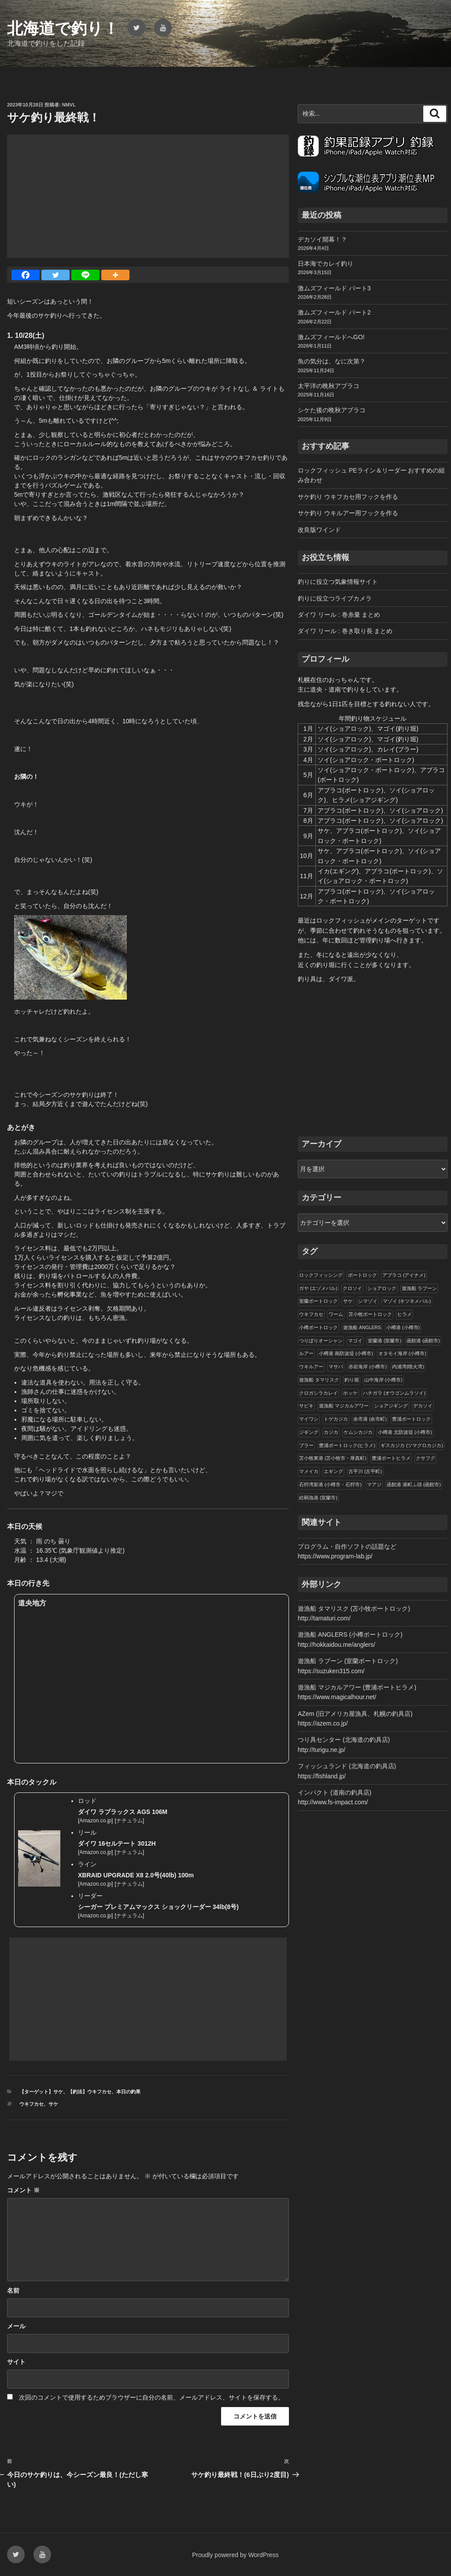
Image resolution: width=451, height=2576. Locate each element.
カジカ (331, 1432)
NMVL (69, 104)
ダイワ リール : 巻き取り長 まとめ (345, 630)
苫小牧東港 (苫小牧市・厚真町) (332, 1458)
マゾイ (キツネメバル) (407, 1301)
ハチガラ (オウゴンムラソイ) (394, 1393)
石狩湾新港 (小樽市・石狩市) (330, 1484)
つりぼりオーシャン (321, 1340)
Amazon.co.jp (95, 1820)
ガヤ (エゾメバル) (318, 1288)
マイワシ (308, 1419)
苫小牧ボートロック (370, 1314)
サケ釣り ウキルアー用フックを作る (348, 513)
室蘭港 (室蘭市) (384, 1340)
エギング (333, 1471)
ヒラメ (404, 1314)
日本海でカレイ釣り (325, 263)
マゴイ (355, 1340)
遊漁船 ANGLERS (362, 1327)
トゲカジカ (336, 1419)
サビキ (306, 1405)
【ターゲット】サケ (41, 2091)
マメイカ (308, 1471)
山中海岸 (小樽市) (383, 1379)
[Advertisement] (148, 196)
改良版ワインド (319, 529)
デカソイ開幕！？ (322, 239)
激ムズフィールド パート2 (334, 312)
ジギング (308, 1432)
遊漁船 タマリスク (319, 1379)
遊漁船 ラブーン (419, 1288)
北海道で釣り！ (63, 28)
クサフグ (425, 1458)
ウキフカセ (31, 2104)
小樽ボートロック (318, 1327)
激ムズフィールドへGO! (331, 337)
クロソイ (352, 1288)
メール (16, 2326)
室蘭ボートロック (318, 1301)
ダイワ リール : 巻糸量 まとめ (339, 614)
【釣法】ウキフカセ (89, 2091)
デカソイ (423, 1405)
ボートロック (362, 1275)
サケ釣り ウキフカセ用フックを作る (348, 496)
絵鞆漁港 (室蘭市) (318, 1497)
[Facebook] (25, 275)
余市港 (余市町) (370, 1419)
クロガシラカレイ (318, 1393)
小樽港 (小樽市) (403, 1327)
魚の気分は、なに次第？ (332, 361)
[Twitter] (55, 275)
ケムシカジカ (358, 1432)
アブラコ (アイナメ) (403, 1275)
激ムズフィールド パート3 (334, 288)
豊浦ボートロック (411, 1419)
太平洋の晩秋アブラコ (328, 385)
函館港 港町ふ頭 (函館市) (414, 1484)
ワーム (336, 1314)
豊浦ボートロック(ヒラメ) (347, 1445)
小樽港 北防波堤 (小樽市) (405, 1432)
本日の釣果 (128, 2091)
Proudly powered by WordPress (235, 2554)
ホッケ (350, 1393)
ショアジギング (391, 1405)
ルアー (306, 1353)
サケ (53, 2104)
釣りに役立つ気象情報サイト (338, 581)
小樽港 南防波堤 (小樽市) (346, 1353)
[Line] (85, 275)
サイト (16, 2361)
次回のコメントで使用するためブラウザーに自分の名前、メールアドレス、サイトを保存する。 (151, 2397)
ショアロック (381, 1288)
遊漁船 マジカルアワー (344, 1405)
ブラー (306, 1445)
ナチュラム (129, 1820)
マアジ (374, 1484)
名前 (13, 2290)
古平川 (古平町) (365, 1471)
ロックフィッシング (321, 1275)
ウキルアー (311, 1366)
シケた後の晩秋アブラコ (332, 410)
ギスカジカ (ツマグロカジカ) (412, 1445)
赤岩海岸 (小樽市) (367, 1366)
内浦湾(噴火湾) (408, 1366)
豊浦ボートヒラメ (391, 1458)
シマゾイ (367, 1301)
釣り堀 (351, 1379)
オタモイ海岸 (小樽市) (402, 1353)
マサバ (336, 1366)
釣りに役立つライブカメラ (335, 598)
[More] (115, 275)
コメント (23, 2190)
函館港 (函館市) (423, 1340)
